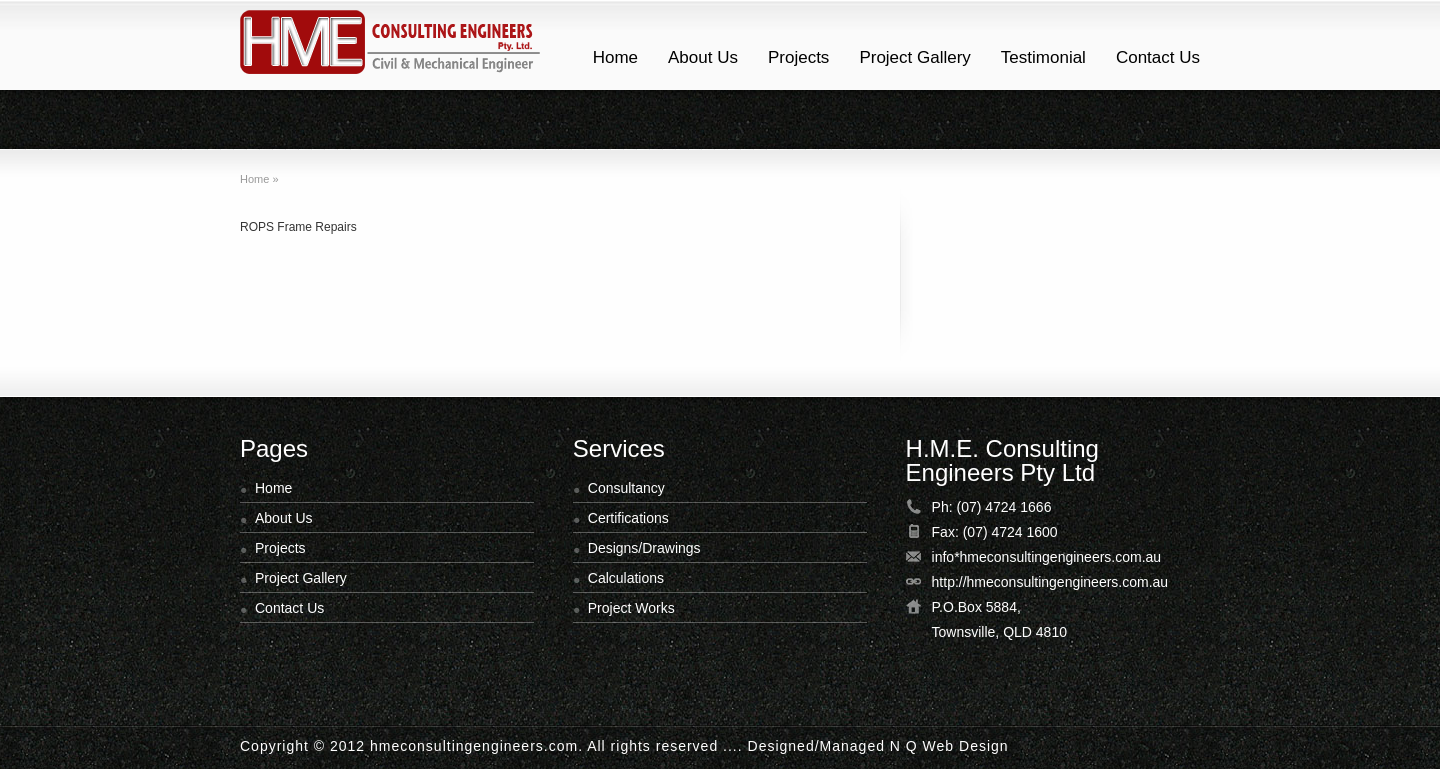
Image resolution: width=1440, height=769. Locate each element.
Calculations (626, 578)
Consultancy (626, 488)
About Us (703, 57)
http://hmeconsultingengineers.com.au (1050, 582)
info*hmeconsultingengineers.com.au (1047, 557)
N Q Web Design (949, 746)
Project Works (631, 608)
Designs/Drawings (644, 548)
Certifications (628, 518)
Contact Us (1158, 57)
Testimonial (1043, 57)
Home (615, 57)
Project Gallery (914, 57)
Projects (798, 57)
